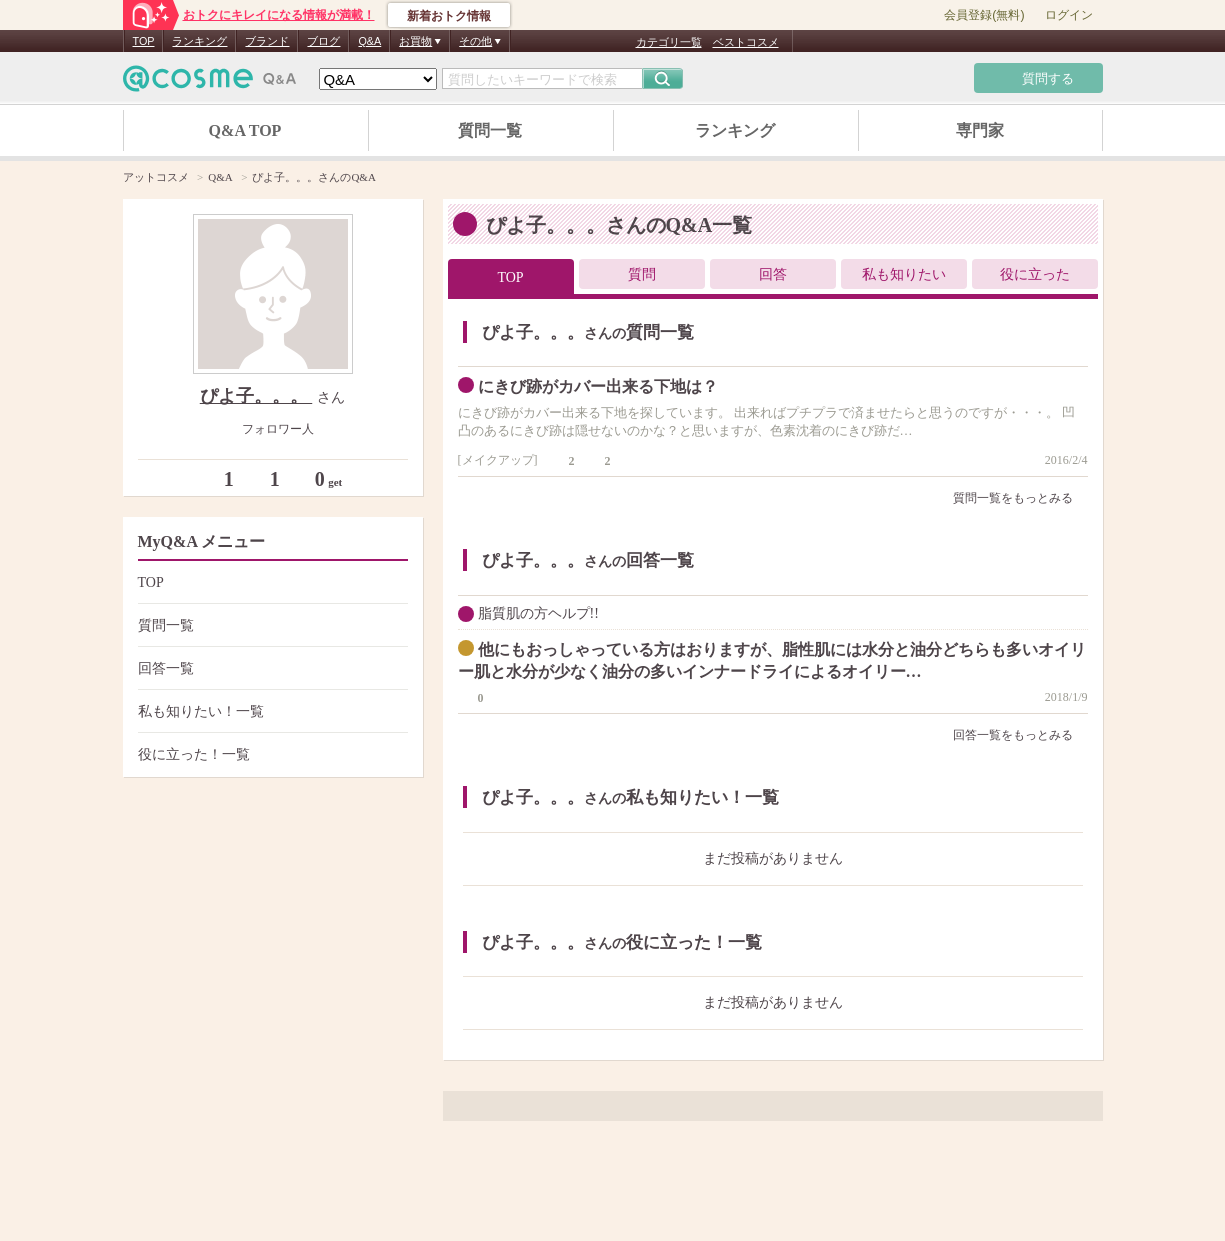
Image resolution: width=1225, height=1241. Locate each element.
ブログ (323, 41)
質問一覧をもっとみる (1020, 498)
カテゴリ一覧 (669, 42)
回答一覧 (270, 668)
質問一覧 (490, 130)
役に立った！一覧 (270, 754)
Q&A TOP (245, 130)
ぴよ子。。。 (256, 396)
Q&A (369, 41)
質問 (642, 274)
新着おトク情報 (449, 16)
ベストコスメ (746, 42)
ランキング (199, 41)
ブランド (267, 41)
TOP (144, 41)
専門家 (980, 130)
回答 (773, 274)
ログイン (1069, 15)
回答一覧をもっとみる (1020, 735)
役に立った (1035, 274)
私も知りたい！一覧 (270, 711)
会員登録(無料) (984, 15)
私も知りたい (904, 274)
